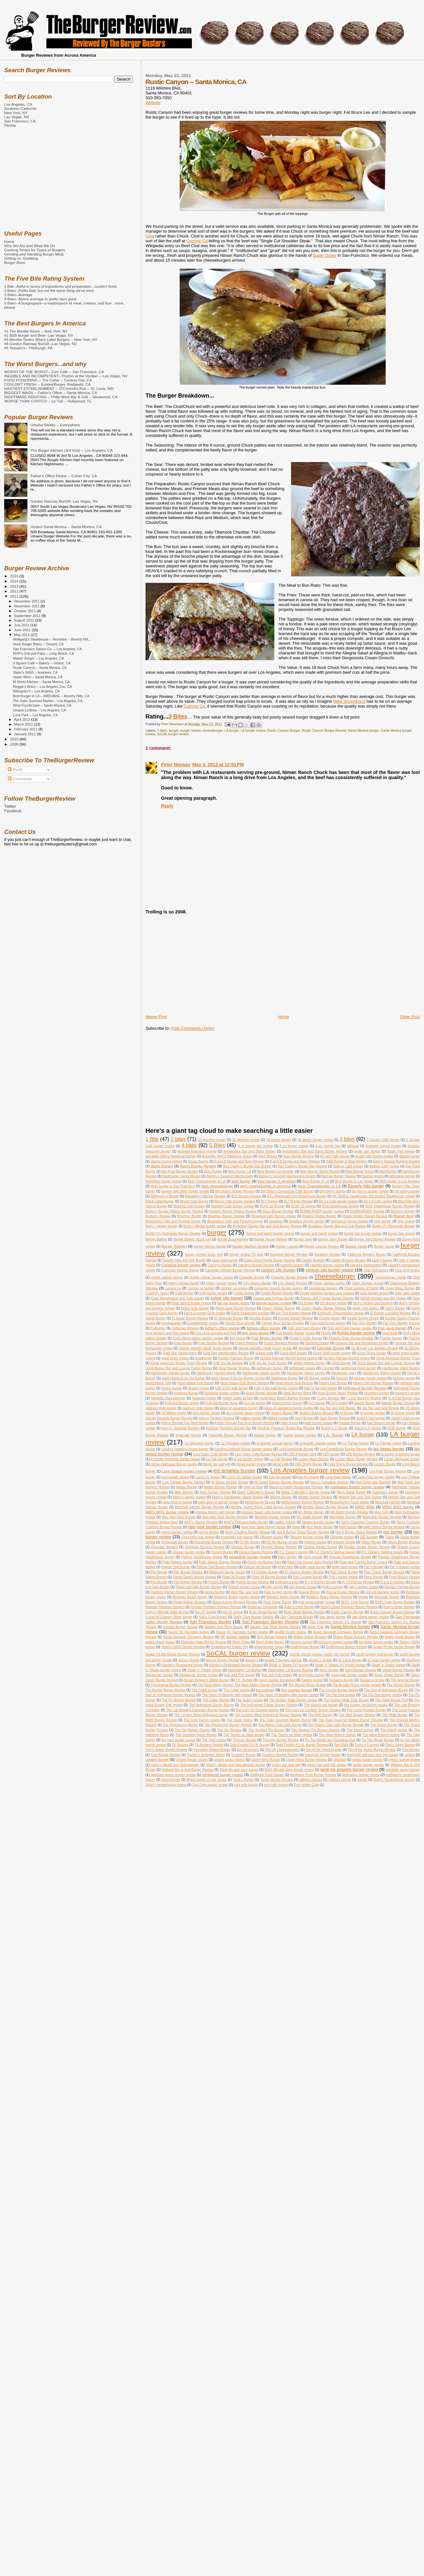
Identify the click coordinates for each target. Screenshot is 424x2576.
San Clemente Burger (296, 1617)
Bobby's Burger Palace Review (233, 1211)
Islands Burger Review (398, 1403)
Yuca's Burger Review (276, 1779)
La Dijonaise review (235, 1443)
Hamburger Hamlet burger (170, 1373)
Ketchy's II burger (334, 1428)
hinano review (198, 1388)
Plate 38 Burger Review (269, 1577)
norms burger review (177, 1532)
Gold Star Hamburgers (180, 1353)
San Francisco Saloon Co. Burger (335, 1622)
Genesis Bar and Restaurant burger (362, 1343)
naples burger (285, 1522)
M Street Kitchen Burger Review (279, 1482)
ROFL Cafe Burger (355, 1602)
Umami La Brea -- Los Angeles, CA (39, 710)
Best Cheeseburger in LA (206, 1181)
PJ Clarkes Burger (264, 1572)
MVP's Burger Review (200, 1522)
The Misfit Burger (395, 1715)
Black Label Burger (160, 1201)
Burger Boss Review (232, 1239)
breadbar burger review (306, 1221)
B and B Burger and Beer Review (239, 1161)
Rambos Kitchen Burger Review (174, 1592)
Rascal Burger (309, 1592)
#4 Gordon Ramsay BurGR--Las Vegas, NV (40, 344)
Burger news (356, 1246)
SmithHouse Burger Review (346, 1647)
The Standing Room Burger (196, 1735)
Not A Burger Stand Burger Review (303, 1532)
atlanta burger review (166, 1161)
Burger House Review (270, 1239)
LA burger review (252, 730)
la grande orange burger (275, 1443)
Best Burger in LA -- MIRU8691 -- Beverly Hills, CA (51, 696)
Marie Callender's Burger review (305, 1492)
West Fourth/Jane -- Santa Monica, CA (42, 705)
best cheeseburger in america (265, 1186)
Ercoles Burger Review (295, 1318)
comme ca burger (200, 1288)
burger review (190, 730)
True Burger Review (166, 1755)
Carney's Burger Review (256, 1265)
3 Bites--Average (18, 295)
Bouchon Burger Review (226, 1216)
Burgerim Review (327, 1254)
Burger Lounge (287, 1246)
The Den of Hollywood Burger (386, 1690)
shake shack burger (400, 1637)
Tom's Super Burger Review (166, 1749)
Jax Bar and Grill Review (380, 1408)
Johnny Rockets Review (216, 1418)
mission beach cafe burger (215, 1512)
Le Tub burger (216, 1459)
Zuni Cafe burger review (210, 1785)
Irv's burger (316, 1403)
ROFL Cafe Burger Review (395, 1602)
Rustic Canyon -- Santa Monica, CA (40, 668)
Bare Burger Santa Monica (320, 1171)
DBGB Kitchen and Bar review (383, 1298)
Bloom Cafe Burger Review (234, 1201)
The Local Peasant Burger (366, 1710)
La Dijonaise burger (199, 1443)
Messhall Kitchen (388, 1502)
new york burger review (209, 1526)
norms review (209, 1532)
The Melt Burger (320, 1715)
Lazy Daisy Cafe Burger (211, 1454)
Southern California (20, 108)
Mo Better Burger (311, 1512)
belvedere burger (402, 1176)
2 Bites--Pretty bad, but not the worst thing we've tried (49, 290)
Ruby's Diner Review (399, 1607)
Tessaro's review (372, 1680)
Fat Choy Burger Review (401, 1323)
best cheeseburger (217, 1186)
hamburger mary (343, 1373)
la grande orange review (318, 1443)
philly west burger (312, 1567)
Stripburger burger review (198, 1675)
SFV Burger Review (272, 1637)
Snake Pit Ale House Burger (394, 1647)
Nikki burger (348, 1527)
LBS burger (331, 1454)
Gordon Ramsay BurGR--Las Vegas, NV (64, 501)
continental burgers (323, 1288)
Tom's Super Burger (400, 1745)
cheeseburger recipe (390, 1277)
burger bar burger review (363, 1233)
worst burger (171, 1779)
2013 (14, 586)
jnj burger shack (403, 1413)
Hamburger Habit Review (401, 1368)
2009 (14, 744)
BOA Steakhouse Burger (340, 1206)
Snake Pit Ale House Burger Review (173, 1654)
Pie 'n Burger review (405, 1567)
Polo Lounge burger (308, 1577)
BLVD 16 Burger (272, 1206)
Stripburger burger (159, 1675)
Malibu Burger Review (220, 1487)
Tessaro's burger (341, 1680)
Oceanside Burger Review (213, 1542)
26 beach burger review (315, 1140)
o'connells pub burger (237, 1537)
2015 (14, 576)
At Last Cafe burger (334, 1156)
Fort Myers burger (267, 1338)
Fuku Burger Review (213, 1343)
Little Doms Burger (308, 1464)
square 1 (252, 1660)
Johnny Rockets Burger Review (169, 1418)
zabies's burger (310, 1779)
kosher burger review (299, 1435)
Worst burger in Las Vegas (206, 1779)
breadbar (276, 1221)
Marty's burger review (189, 1497)
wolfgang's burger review (361, 1775)
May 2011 (22, 635)
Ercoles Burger (261, 1318)
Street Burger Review (398, 1670)
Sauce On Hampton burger (188, 1632)
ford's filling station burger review (198, 1338)
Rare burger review (278, 1592)
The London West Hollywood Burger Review (268, 1715)
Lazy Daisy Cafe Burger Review (258, 1454)
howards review (204, 1398)
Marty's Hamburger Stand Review (237, 1497)
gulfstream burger (270, 1368)
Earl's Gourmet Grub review (204, 1313)
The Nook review (239, 1720)
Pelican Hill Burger (257, 1567)
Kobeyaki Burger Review (228, 1435)
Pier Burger (159, 1572)
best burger (240, 1181)
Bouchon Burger (189, 1216)
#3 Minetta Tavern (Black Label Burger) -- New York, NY (51, 339)
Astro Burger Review (298, 1156)
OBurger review (341, 1537)
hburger (342, 1378)
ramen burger (214, 1592)
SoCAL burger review (172, 734)
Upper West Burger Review (306, 1759)
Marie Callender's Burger (256, 1492)
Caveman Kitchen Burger (180, 1270)
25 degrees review (246, 1140)
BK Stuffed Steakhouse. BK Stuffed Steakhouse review (374, 1196)
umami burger (157, 1759)
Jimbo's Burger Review (316, 1413)
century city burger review (329, 1270)
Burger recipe (384, 1246)
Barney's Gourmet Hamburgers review (287, 1176)
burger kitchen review (250, 1246)
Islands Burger (364, 1403)
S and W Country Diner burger (169, 1617)
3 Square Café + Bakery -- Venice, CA (41, 663)
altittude (353, 1146)
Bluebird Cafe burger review (232, 1206)
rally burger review (302, 1587)
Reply (167, 805)
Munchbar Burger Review (382, 1517)
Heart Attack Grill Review (294, 1383)
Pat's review (313, 1557)
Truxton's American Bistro (206, 1755)
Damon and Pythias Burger (273, 1298)
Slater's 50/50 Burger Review (183, 1647)
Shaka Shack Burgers (310, 1637)
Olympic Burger (242, 1547)
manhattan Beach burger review (357, 1487)
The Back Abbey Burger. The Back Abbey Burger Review (240, 1685)
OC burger (369, 1537)
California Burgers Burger (366, 1254)
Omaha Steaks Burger (320, 1547)
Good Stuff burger (293, 1353)
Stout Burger (328, 1670)
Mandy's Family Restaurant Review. (296, 1487)
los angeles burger (234, 1470)
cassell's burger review (327, 1265)
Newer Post (156, 1016)
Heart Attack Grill (158, 1383)
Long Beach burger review (184, 1471)
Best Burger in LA (315, 1181)
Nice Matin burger (319, 1527)
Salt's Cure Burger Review (253, 1617)
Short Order (241, 1642)
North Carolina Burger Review (247, 1532)
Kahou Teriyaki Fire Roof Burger (185, 1423)
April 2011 (22, 719)
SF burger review (235, 1637)
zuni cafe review (276, 1785)
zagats (362, 1779)
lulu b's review (308, 1477)
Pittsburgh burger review (227, 1572)
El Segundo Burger (228, 1318)
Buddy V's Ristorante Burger (393, 1226)
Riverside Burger (387, 1597)
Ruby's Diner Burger (299, 1607)
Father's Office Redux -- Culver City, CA (64, 476)
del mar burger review (233, 1303)
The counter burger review (338, 1690)
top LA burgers (248, 1749)
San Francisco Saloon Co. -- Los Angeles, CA (47, 649)
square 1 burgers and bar (283, 1660)
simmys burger (301, 1642)
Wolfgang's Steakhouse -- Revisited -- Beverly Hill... (52, 639)
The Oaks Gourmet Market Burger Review (350, 1720)
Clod (150, 236)
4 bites (189, 1145)
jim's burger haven (206, 1413)
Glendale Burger (330, 1348)
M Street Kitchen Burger (230, 1482)
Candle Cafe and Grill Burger (184, 1260)
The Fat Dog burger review (382, 1695)
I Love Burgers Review (364, 1398)
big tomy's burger (333, 1191)
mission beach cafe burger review (267, 1512)
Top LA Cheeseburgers (282, 1749)
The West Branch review (381, 1735)
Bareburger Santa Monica (182, 1176)
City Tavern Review (292, 1283)
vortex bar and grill (286, 1765)
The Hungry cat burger (321, 1705)
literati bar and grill (217, 1464)
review (363, 1597)
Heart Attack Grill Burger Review (244, 1383)
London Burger (385, 1464)
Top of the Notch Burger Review (372, 1749)
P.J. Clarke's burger (293, 1552)
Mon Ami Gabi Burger (178, 1517)
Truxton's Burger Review (280, 1755)
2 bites (178, 1139)
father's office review (222, 1328)
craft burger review (213, 1293)
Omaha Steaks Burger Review (367, 1547)
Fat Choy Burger (364, 1323)
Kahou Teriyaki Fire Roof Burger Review (244, 1423)
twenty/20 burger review (323, 1755)
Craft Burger (184, 1293)
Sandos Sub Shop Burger (223, 1627)
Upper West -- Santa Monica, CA (37, 677)
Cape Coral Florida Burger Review (269, 1260)
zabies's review (339, 1779)
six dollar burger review (376, 1642)
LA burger (231, 730)
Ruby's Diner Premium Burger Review (349, 1607)
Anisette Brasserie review (197, 1151)
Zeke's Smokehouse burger (394, 1779)
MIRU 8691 (364, 1507)
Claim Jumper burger (329, 1283)
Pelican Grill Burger (175, 1567)
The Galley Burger (216, 1700)
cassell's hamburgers (366, 1265)
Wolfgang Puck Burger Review (313, 1775)
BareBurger (388, 1171)
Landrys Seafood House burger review (243, 1449)
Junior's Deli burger (370, 1418)
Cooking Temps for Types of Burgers (34, 250)
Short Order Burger (270, 1642)
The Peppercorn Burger (180, 1725)
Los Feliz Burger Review (387, 1471)
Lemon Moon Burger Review (356, 1459)
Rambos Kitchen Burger (402, 1587)
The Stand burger (360, 1730)
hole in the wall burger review (276, 1388)
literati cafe (280, 1464)
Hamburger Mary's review (382, 1373)
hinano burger (171, 1388)
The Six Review (229, 1730)
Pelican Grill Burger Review (216, 1567)
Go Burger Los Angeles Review (374, 1348)
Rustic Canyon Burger (283, 730)
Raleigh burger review (244, 1587)
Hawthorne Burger (284, 1378)
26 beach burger (278, 1140)
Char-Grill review (407, 1270)
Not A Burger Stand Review (356, 1532)
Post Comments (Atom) (192, 1028)
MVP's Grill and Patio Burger (246, 1522)
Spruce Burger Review (222, 1660)
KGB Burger (397, 1428)
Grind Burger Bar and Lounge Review (385, 1363)
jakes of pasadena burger (239, 1408)
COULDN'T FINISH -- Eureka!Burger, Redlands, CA (47, 384)
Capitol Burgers (313, 1260)
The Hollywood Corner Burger (211, 1705)
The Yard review (214, 1740)
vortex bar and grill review (326, 1765)
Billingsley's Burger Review (205, 1196)
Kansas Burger (350, 1423)
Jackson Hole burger (161, 1408)
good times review (175, 1358)
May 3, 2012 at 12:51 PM (218, 764)
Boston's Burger (402, 1211)
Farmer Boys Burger (240, 1323)
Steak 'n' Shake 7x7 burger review (340, 1665)
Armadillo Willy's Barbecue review (227, 1156)
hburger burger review (370, 1378)
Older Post (410, 1016)
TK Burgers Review (208, 1745)
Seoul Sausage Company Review (188, 1637)
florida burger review (356, 1332)
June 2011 (23, 630)
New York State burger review (263, 1527)
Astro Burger (267, 1156)
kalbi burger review (319, 1423)
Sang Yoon (315, 1627)
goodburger (203, 1358)
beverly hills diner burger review (185, 1191)
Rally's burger (332, 1587)
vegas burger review (367, 1759)
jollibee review (278, 1418)
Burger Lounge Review (322, 1246)
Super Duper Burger (389, 1675)
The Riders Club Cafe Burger (280, 1725)
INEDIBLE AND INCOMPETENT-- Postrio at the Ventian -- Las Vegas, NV (65, 376)
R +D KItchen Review (358, 1582)
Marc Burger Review (215, 1492)
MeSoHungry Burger (260, 1502)
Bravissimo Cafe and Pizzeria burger (173, 1221)
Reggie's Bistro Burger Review (329, 1597)
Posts (15, 769)
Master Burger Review (315, 1497)
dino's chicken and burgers (373, 1303)
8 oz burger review (293, 1146)
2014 (14, 581)
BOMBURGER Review (367, 1211)
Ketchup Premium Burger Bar (228, 1428)
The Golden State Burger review (293, 1700)
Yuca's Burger (243, 1779)
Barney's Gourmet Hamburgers (230, 1176)
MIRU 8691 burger (398, 1507)
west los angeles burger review (349, 1769)
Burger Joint (303, 1239)
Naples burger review (318, 1522)
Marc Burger (183, 1492)
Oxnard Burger (222, 1552)
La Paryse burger (356, 1443)
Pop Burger (159, 1582)
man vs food (253, 1487)
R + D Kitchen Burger (320, 1582)
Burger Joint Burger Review (375, 1239)
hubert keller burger (238, 1398)
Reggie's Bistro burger (283, 1597)
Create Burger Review (277, 1293)
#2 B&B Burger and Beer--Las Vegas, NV (38, 335)
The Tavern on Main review (291, 1735)
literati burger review (251, 1464)
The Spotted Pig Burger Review (315, 1730)
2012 (14, 591)
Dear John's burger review (191, 1303)
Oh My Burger (250, 1542)
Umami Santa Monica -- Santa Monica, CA (66, 527)
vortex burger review (368, 1765)
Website (153, 102)
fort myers (237, 1338)
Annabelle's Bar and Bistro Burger (249, 1151)
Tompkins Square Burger (212, 1749)
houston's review (407, 1393)
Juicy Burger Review (334, 1418)
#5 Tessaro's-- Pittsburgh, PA (28, 348)
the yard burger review (178, 1740)
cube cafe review (407, 1293)
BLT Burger (269, 1201)
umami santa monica (229, 1759)
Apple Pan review (400, 1151)
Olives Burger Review (404, 1542)
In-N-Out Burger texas (221, 1403)
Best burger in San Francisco (173, 1186)
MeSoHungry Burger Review (302, 1502)
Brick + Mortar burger (161, 1226)
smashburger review (269, 1647)
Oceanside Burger (174, 1542)
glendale (304, 1348)
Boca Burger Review (278, 1211)
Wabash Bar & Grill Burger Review (187, 1769)
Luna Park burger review (376, 1477)
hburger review (404, 1378)
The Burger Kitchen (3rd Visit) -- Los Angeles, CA (72, 450)
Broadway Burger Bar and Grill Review (337, 1226)
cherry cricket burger (183, 1283)
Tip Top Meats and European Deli (330, 1740)
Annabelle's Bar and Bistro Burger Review (315, 1151)
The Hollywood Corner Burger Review (268, 1705)
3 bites (162, 730)
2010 (14, 739)
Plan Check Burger (344, 1572)
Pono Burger (373, 1577)
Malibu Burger (186, 1487)
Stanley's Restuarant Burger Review (236, 1665)
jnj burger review (372, 1413)
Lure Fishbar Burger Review (183, 1482)
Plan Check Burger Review (384, 1572)
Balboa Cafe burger (348, 1166)
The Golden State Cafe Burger (346, 1700)
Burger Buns (14, 262)
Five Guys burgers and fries (215, 1333)
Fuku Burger (183, 1343)
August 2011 (24, 620)
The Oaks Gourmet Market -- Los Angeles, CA (47, 701)
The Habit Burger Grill (391, 1700)
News (296, 1527)
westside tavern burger (403, 1769)
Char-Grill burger (376, 1270)
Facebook (13, 811)
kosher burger (265, 1435)
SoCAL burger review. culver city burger (320, 1654)
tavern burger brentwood (277, 1680)
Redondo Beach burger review (236, 1597)
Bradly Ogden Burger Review (365, 1216)
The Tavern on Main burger (244, 1735)
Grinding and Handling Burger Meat (33, 254)
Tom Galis (341, 1745)
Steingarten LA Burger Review (290, 1670)
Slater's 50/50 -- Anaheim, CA (35, 672)
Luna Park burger (338, 1477)
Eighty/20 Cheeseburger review (340, 1313)
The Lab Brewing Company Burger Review (198, 1710)
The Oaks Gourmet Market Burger (285, 1720)
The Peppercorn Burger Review (228, 1725)
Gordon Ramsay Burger (236, 1358)
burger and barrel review (319, 1233)
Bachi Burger (162, 1166)
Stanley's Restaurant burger (182, 1665)
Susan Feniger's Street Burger (207, 1680)
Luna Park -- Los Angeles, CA (35, 715)
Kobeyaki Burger (188, 1435)
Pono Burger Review (404, 1577)
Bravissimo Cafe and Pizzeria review (235, 1221)
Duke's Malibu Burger (278, 1308)
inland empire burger (287, 1403)
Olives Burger (371, 1542)
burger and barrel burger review (270, 1233)
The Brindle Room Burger (307, 1685)
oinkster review (344, 1542)
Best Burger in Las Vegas (354, 1181)
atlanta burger (409, 1156)
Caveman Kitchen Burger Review (230, 1270)
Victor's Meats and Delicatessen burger (235, 1765)
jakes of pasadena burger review (288, 1408)
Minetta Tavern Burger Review (326, 1507)
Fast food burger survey (328, 1323)
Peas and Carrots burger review (363, 1562)
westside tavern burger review (173, 1775)
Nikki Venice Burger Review (383, 1527)
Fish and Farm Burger (304, 1328)
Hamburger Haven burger (261, 1373)
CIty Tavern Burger (257, 1283)
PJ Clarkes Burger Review (304, 1572)
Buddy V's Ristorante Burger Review (173, 1233)
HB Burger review (317, 1378)
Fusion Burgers (246, 1343)
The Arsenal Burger (405, 1680)
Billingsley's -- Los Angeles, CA (36, 691)
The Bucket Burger (401, 1685)
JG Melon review (173, 1413)
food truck (389, 1333)
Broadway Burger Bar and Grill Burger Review (267, 1226)
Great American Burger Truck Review (179, 1363)
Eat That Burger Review (293, 1313)
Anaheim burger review (383, 1146)
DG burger (306, 1303)
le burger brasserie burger (400, 1454)
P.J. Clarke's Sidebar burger (335, 1552)
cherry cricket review (221, 1283)
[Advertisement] (221, 964)
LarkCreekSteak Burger (296, 1449)
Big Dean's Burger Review (234, 1191)
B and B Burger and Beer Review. (295, 1161)
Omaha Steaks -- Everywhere (55, 425)
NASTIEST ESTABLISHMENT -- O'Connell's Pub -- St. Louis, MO (59, 388)
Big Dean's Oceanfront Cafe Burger (287, 1191)
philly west (285, 1567)
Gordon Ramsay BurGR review (347, 1358)
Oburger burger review (307, 1537)
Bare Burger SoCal (359, 1171)
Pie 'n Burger (373, 1567)
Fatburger (158, 1328)
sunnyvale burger (311, 1675)
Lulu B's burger (280, 1477)
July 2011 (22, 625)
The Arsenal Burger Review (171, 1685)
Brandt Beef (404, 1216)
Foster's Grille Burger (306, 1338)
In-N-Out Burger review (182, 1403)
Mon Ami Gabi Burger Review (225, 1517)
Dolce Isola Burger (195, 1308)
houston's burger (376, 1393)
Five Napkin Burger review (295, 1333)
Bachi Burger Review (198, 1166)
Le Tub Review (280, 1459)
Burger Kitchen (174, 1246)
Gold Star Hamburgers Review (226, 1353)
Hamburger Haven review (306, 1373)
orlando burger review (189, 1552)
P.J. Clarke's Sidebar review (382, 1552)
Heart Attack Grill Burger (195, 1383)
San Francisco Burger (210, 1621)
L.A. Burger (334, 1435)
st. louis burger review (384, 1660)
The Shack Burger (384, 1725)
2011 (14, 596)
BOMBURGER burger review (322, 1211)
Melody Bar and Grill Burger (360, 1497)
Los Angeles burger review (310, 1470)
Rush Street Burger (263, 1612)
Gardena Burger (317, 1343)
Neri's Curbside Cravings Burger (365, 1522)
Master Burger (281, 1497)
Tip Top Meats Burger (378, 1740)
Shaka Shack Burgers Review (355, 1637)
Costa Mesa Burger (400, 1288)
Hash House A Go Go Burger (183, 1378)
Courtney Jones (157, 1293)
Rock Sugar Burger (277, 1602)
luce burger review (175, 1477)
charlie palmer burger (167, 1277)
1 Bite (152, 1139)
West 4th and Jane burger (239, 1769)
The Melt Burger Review (357, 1715)
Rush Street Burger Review (304, 1612)
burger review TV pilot (246, 1254)
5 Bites (217, 1145)
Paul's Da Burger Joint (264, 1562)
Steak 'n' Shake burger (388, 1665)
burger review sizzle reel (203, 1254)
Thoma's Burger (244, 1740)
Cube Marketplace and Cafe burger (177, 1298)
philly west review (345, 1567)
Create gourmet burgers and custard (327, 1293)
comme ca (173, 1288)
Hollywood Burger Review (364, 1388)
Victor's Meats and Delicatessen (175, 1765)
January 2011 (25, 734)
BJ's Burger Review (246, 1196)
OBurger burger (271, 1537)
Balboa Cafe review (384, 1166)
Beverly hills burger (366, 1185)
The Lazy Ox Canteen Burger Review (313, 1710)
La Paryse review (388, 1443)
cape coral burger (225, 1260)
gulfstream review (302, 1368)
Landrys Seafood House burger (184, 1449)
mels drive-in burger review (218, 1502)
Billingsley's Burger (165, 1196)
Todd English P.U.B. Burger (249, 1745)
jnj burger (347, 1413)
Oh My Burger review (282, 1542)
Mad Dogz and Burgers (373, 1482)
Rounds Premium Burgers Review (216, 1607)
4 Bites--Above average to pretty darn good (40, 299)
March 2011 (24, 724)
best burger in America (277, 1181)
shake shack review (160, 1642)
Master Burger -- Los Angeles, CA (38, 658)
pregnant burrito (286, 1582)
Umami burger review (192, 1759)
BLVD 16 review (303, 1206)
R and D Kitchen (392, 1582)
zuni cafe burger (246, 1785)
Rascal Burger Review (342, 1592)
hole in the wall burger (231, 1388)
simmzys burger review (335, 1642)
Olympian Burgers (164, 1547)
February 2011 (26, 729)
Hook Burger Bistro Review (337, 1393)
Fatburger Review (185, 1328)
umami (410, 1755)
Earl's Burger (395, 1308)
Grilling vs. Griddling (21, 258)
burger (173, 730)
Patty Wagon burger (178, 1562)
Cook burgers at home (361, 1288)
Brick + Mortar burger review (205, 1226)
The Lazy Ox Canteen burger (257, 1710)
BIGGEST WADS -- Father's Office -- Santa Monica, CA (50, 393)
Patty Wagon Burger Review (220, 1562)
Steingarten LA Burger (244, 1670)
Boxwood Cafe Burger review (273, 1216)
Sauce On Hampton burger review (242, 1632)
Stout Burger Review (360, 1670)
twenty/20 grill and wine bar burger (373, 1755)
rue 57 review (232, 1612)
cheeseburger (212, 730)
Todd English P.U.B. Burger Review (302, 1745)
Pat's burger (287, 1557)
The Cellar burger (205, 1690)
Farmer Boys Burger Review (282, 1323)
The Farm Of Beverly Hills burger (227, 1695)
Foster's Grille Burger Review (351, 1338)
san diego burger (332, 1617)
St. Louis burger (350, 1660)
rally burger (274, 1587)
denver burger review (273, 1303)
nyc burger (393, 1531)
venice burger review (404, 1759)
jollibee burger (250, 1418)
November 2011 (27, 606)
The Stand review (393, 1730)
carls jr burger (382, 1260)
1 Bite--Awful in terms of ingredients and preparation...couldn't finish (60, 286)
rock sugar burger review (316, 1602)
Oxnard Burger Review (256, 1552)
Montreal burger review (272, 1517)
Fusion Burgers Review (281, 1343)
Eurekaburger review (202, 1323)
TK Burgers (180, 1745)
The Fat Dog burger (340, 1695)
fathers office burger (263, 1328)
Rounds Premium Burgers (165, 1607)
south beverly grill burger (374, 1654)
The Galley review (249, 1700)
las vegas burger (388, 1448)
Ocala (389, 1537)
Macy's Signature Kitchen (329, 1482)
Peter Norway (175, 764)
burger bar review (401, 1233)
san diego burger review (370, 1617)
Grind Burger (341, 1363)
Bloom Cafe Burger (194, 1201)
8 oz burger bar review (255, 1146)
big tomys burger (407, 1191)
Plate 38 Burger (234, 1577)
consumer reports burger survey (278, 1288)
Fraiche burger (391, 1338)
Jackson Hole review (198, 1408)
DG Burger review (333, 1303)
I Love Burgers (328, 1398)
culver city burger (227, 1298)
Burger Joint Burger (333, 1239)
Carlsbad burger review (181, 1265)
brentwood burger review (349, 1221)
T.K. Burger (244, 1680)
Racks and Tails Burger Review (198, 1587)
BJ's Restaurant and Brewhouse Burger (296, 1196)
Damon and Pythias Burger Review (327, 1298)
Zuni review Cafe (306, 1785)
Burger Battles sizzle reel (192, 1239)
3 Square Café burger (383, 1140)
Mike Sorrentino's (349, 701)
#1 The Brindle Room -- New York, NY (36, 331)
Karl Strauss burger (381, 1423)
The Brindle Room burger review (356, 1685)
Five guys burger (392, 1328)
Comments (20, 779)
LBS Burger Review (360, 1454)
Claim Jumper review (367, 1283)
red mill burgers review (383, 1592)
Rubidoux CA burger (263, 1607)
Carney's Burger (220, 1265)
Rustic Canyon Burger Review (324, 730)
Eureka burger (330, 1318)
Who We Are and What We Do (29, 246)
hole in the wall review (320, 1388)
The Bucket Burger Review (165, 1690)
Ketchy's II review (367, 1428)
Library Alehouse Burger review (174, 1464)
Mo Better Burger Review (349, 1512)
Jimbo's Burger (282, 1413)
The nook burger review (202, 1720)
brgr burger (382, 1221)
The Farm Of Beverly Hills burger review (288, 1695)
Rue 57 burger (205, 1612)
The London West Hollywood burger (201, 1715)
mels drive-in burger (177, 1502)
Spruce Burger (189, 1660)
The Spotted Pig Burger (266, 1730)
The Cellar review (236, 1690)
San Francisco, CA (20, 121)
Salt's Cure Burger (213, 1617)
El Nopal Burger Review (190, 1318)
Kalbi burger (289, 1423)
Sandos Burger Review (180, 1627)
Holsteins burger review (222, 1393)
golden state (264, 1353)
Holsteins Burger (186, 1393)
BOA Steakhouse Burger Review (390, 1206)
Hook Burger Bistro (297, 1393)
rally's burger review (363, 1587)
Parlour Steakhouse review (201, 1557)
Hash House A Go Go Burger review (238, 1378)
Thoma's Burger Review (281, 1740)
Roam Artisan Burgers (190, 1602)
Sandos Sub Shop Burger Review (275, 1627)
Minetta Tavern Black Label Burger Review (263, 1507)
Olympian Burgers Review (204, 1547)
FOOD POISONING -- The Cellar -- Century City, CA (48, 380)
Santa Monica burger (363, 730)
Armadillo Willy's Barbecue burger (171, 1156)
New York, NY (15, 113)
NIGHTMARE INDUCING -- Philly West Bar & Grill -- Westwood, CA (61, 397)
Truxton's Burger (243, 1755)
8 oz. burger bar (327, 1146)
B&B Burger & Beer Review (346, 1161)
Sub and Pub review (276, 1675)
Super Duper (325, 255)
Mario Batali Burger (351, 1492)
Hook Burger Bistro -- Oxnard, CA (38, 644)
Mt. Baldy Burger (309, 1517)
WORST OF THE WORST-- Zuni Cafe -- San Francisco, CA (54, 372)
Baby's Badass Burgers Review (396, 1161)
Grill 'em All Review (228, 1363)
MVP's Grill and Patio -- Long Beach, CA (43, 653)
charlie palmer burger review (211, 1277)
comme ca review (234, 1288)
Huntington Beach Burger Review (284, 1398)
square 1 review (320, 1660)
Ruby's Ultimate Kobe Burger (167, 1612)
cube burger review (374, 1293)
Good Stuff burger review (332, 1353)
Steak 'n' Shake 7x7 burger (289, 1665)
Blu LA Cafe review (377, 1201)
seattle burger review (290, 1632)
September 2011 (28, 616)
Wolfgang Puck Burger (267, 1775)
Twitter (10, 806)
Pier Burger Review (188, 1572)
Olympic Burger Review (279, 1547)
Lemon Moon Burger (313, 1459)
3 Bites (177, 716)
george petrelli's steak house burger (205, 1348)
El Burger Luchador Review (390, 1313)
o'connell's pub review (197, 1537)
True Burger (411, 1749)
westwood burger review (222, 1774)
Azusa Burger (198, 1161)
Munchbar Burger (342, 1517)
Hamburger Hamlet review (216, 1373)
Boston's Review (158, 1216)
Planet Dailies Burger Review (194, 1577)
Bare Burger (213, 1171)
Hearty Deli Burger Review (373, 1383)
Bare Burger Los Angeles (276, 1171)
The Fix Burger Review (179, 1700)
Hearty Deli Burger (333, 1383)
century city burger (278, 1270)
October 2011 (25, 611)
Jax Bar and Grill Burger (337, 1408)
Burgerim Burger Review (288, 1254)
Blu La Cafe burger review (338, 1201)
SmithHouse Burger (305, 1647)
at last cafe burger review (374, 1156)
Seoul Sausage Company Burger (338, 1632)
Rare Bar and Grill (244, 1592)
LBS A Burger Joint (302, 1454)
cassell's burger (292, 1265)
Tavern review (312, 1680)
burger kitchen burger (210, 1246)
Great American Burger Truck (398, 1358)
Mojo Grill (381, 1512)
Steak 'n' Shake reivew (204, 1670)
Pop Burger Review (188, 1582)
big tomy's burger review (370, 1191)
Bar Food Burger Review (180, 1171)
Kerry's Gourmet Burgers (181, 1428)
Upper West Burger (265, 1759)
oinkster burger (315, 1542)
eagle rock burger (366, 1308)
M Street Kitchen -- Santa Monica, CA (41, 682)
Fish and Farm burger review (349, 1328)
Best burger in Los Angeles (400, 1181)
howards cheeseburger (168, 1398)
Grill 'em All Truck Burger (268, 1363)
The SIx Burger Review (193, 1730)
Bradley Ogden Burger (319, 1216)
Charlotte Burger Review (289, 1277)
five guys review (255, 1333)
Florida (326, 1333)
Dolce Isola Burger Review (236, 1308)
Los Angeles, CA (18, 104)
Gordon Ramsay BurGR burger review (288, 1358)
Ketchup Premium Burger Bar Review (286, 1428)
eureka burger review (363, 1318)
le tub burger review (248, 1459)
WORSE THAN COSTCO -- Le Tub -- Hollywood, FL (47, 401)
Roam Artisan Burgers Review (234, 1602)
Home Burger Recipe (261, 1393)
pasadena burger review (250, 1557)
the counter (265, 1690)
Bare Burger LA (239, 1171)
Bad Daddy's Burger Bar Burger (247, 1166)
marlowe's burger (385, 1492)
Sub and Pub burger (239, 1675)
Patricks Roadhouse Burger (350, 1557)
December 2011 (27, 601)
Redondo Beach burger (190, 1597)
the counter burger (296, 1690)
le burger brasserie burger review (175, 1459)
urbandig (339, 1759)
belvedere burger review (164, 1181)
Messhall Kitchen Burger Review (199, 1507)
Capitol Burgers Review (348, 1260)
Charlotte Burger (251, 1277)
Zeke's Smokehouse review (166, 1785)
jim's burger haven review (245, 1413)
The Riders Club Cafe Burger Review (336, 1725)
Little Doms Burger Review (348, 1464)
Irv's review (339, 1403)
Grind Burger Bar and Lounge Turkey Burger (179, 1368)
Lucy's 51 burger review (244, 1477)
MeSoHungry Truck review (349, 1502)
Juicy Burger (304, 1418)
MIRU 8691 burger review (167, 1512)
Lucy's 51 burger (208, 1477)
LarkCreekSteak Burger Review (343, 1449)
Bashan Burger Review (338, 1176)
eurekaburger (171, 1323)
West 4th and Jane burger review (289, 1769)
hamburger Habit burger (358, 1368)
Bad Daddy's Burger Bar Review (302, 1166)
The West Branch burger (337, 1735)
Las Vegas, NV (16, 117)
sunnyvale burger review (349, 1675)
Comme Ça (197, 240)
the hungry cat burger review (366, 1705)
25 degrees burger (212, 1140)
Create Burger (243, 1293)
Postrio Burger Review (252, 1582)
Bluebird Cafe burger (189, 1206)
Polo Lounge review (343, 1577)
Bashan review (372, 1176)
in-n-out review (255, 1403)
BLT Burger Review (298, 1201)
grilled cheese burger (309, 1363)
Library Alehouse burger (402, 1459)
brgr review (406, 1221)
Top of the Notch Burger (323, 1749)
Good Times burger (371, 1353)
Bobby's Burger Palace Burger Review (174, 1211)
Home (283, 1016)
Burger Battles (156, 1239)
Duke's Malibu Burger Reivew (323, 1308)
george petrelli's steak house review (265, 1348)
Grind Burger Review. (234, 1368)
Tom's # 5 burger (366, 1745)
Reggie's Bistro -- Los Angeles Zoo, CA (42, 687)
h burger (328, 1368)
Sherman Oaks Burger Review (203, 1642)
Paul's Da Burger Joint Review (310, 1562)
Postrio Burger (219, 1582)
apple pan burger (367, 1151)
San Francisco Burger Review (270, 1621)
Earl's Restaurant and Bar (250, 1313)
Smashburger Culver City (229, 1647)
